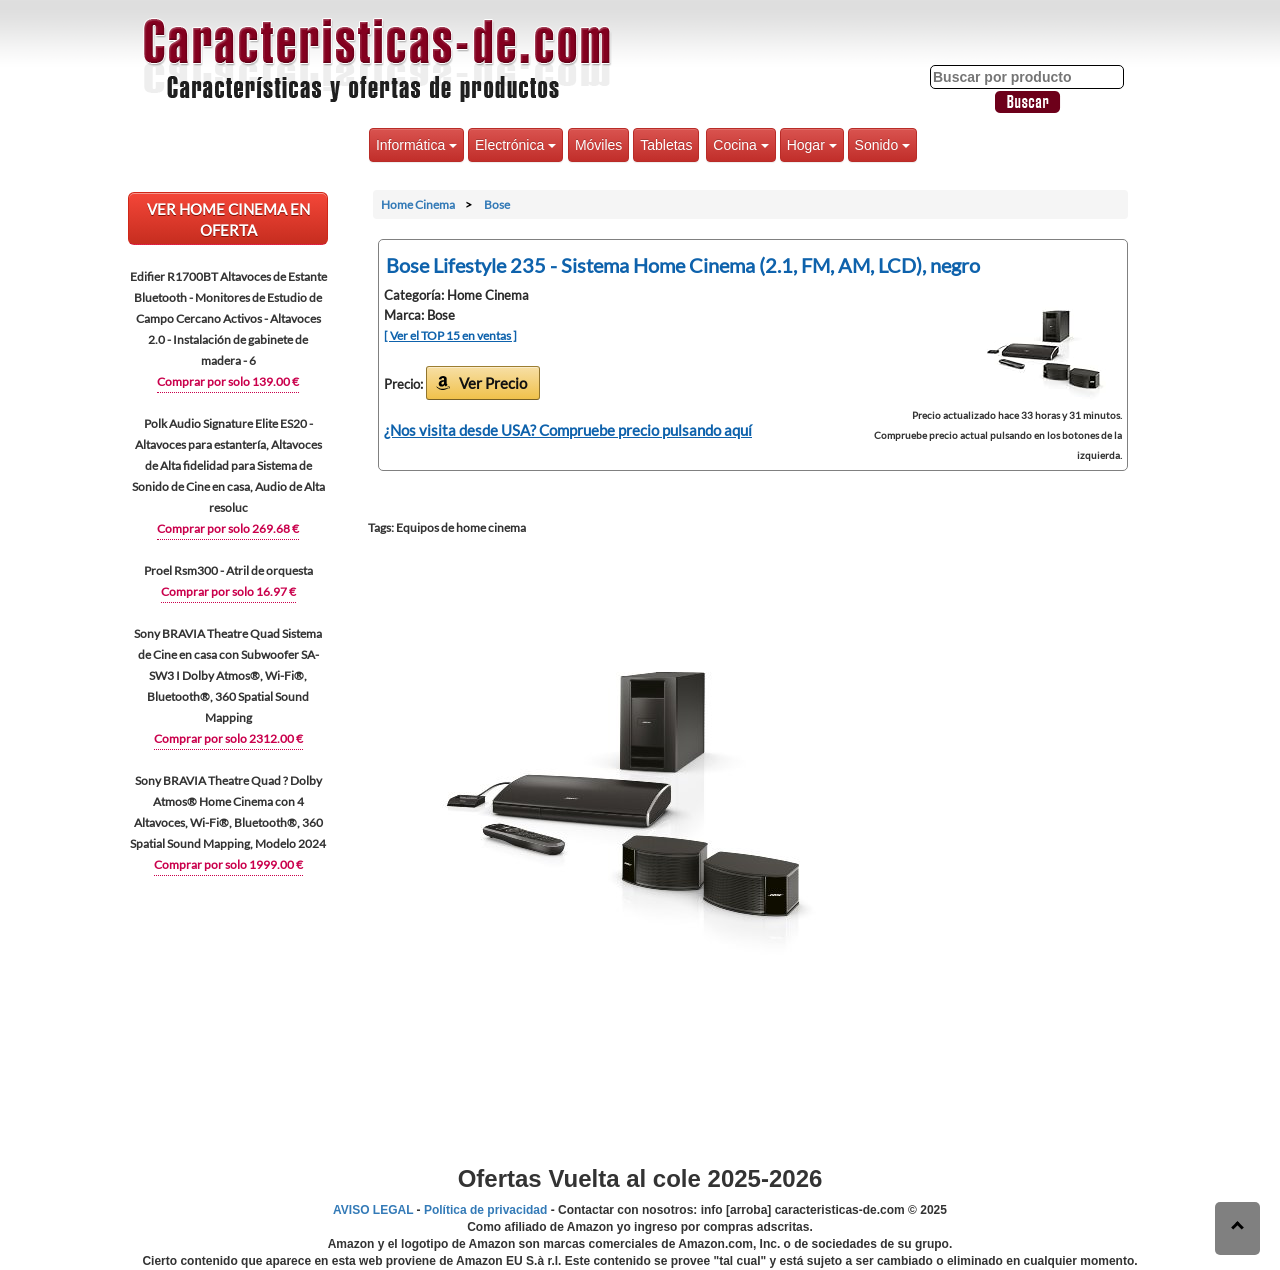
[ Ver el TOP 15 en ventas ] (450, 335)
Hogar (812, 145)
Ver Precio (493, 383)
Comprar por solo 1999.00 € (228, 864)
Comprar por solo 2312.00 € (228, 738)
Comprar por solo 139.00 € (228, 381)
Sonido (882, 145)
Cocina (740, 145)
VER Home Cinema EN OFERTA (228, 219)
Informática (416, 145)
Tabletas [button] (666, 145)
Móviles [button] (598, 145)
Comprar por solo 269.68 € (228, 528)
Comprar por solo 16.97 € (228, 591)
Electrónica (515, 145)
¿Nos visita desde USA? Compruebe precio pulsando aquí (568, 430)
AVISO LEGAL (373, 1210)
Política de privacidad (485, 1210)
